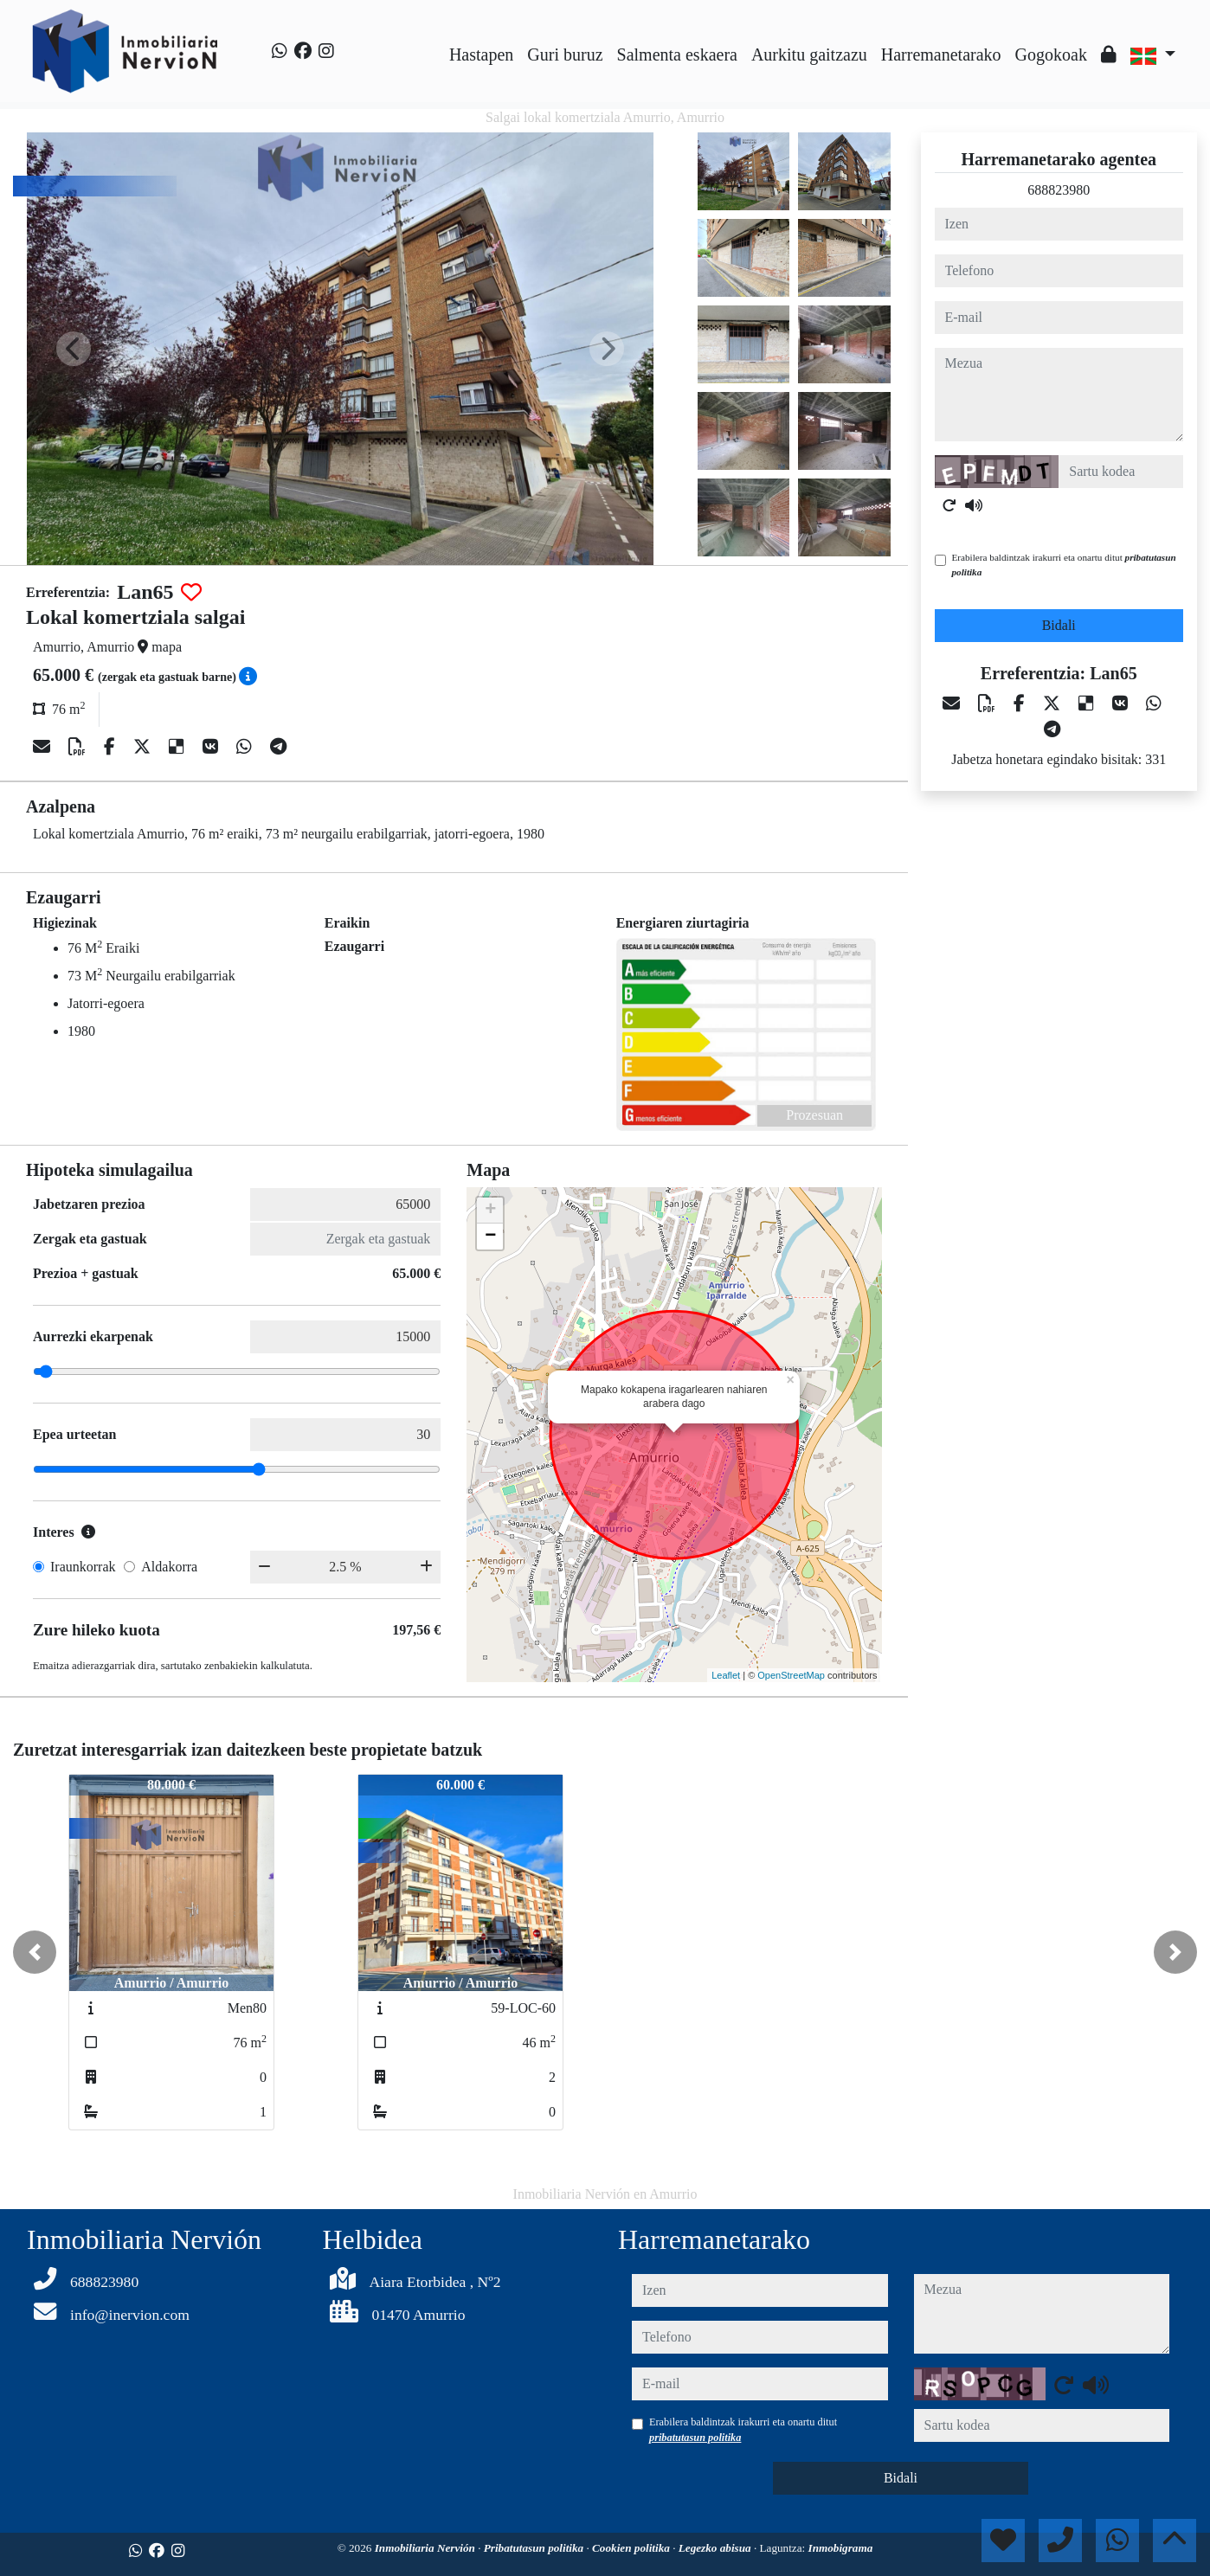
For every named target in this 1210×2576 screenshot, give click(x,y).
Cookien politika (632, 2547)
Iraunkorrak (83, 1566)
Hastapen (481, 54)
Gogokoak (1051, 54)
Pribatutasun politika (535, 2547)
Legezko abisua (716, 2547)
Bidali (1059, 625)
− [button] (490, 1236)
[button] (34, 1952)
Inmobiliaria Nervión (426, 2547)
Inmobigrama (840, 2547)
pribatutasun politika (695, 2437)
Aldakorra (169, 1566)
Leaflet (725, 1675)
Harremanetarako (941, 54)
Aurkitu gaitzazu (809, 54)
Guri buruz (564, 54)
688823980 (1058, 190)
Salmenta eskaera (677, 54)
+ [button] (490, 1211)
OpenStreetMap (791, 1675)
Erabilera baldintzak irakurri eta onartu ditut (1064, 564)
